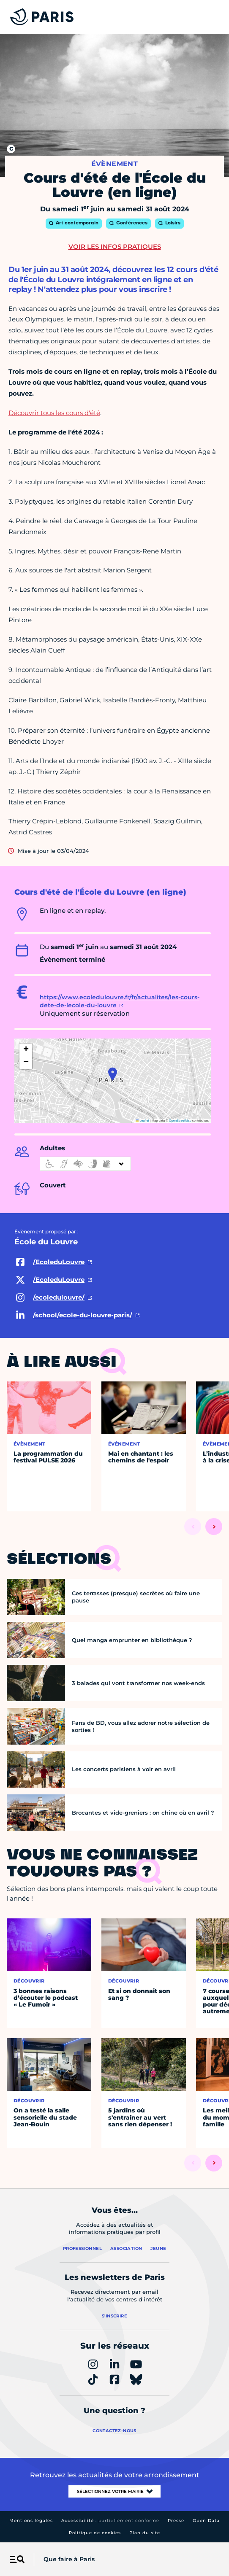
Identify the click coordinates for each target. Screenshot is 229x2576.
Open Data (206, 2520)
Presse (176, 2520)
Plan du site (144, 2533)
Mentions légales (31, 2520)
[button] (112, 1074)
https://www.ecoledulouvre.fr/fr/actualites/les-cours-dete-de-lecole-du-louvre (119, 1001)
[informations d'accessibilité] (85, 1164)
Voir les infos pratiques (114, 247)
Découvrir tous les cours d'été (54, 413)
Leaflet (142, 1120)
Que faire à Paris (69, 2559)
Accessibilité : (110, 2520)
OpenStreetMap (180, 1120)
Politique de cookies (95, 2533)
